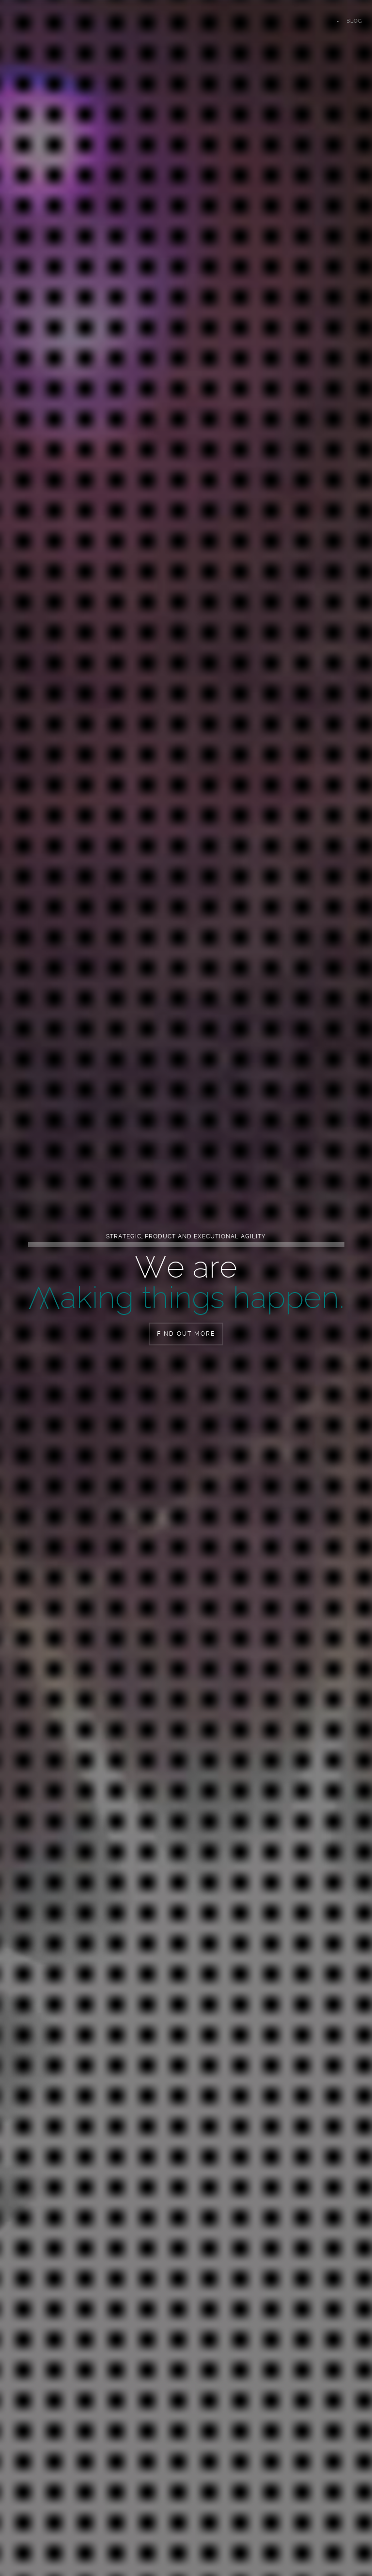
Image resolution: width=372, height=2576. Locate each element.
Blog (354, 21)
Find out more (186, 1333)
